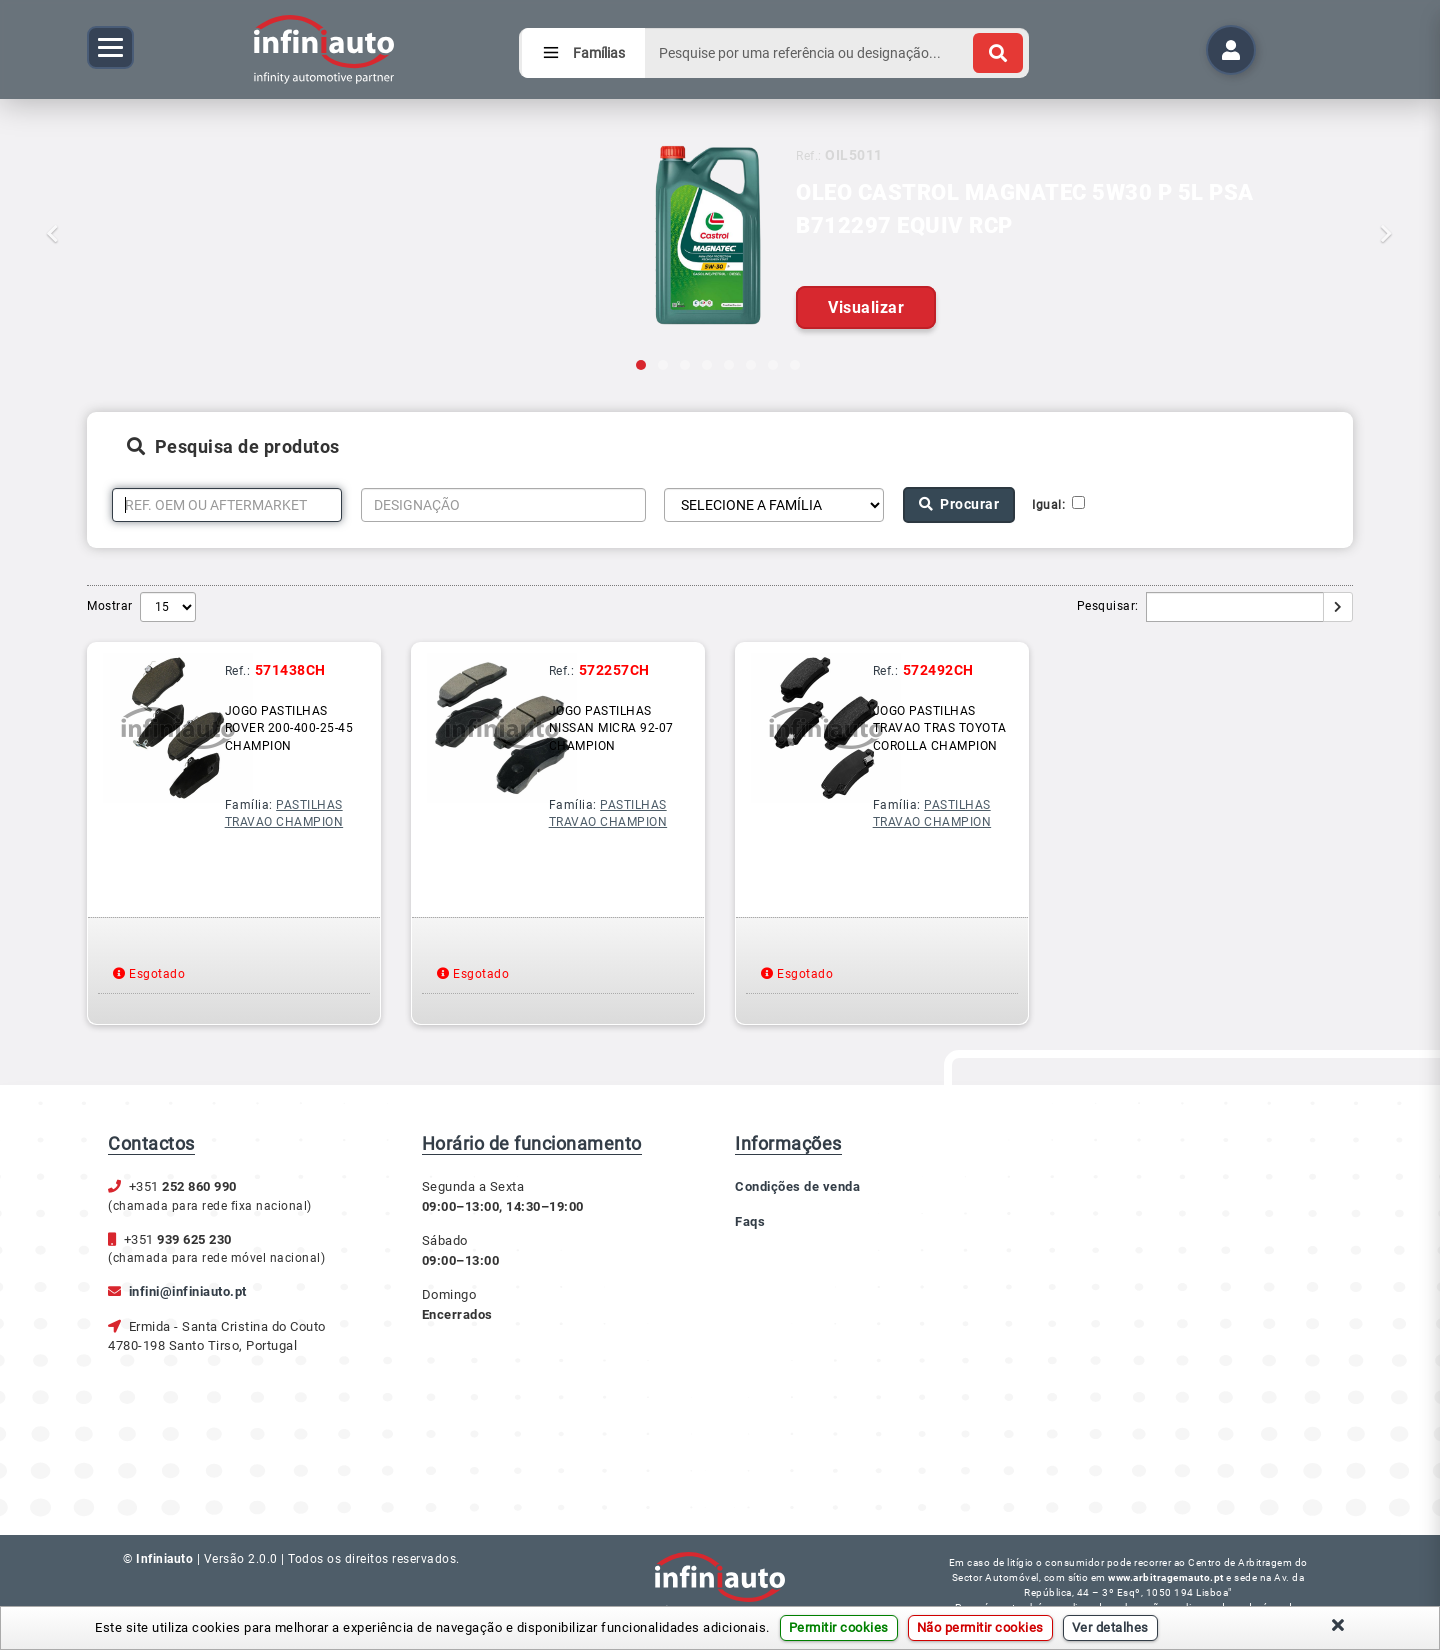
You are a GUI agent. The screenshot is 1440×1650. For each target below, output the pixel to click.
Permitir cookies (839, 1627)
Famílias (583, 53)
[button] (108, 195)
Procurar (959, 504)
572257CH (614, 670)
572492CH (938, 670)
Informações (788, 1143)
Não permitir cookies (980, 1627)
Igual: (1052, 505)
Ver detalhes (1110, 1627)
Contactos (151, 1143)
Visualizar (866, 307)
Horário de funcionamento (532, 1143)
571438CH (290, 670)
